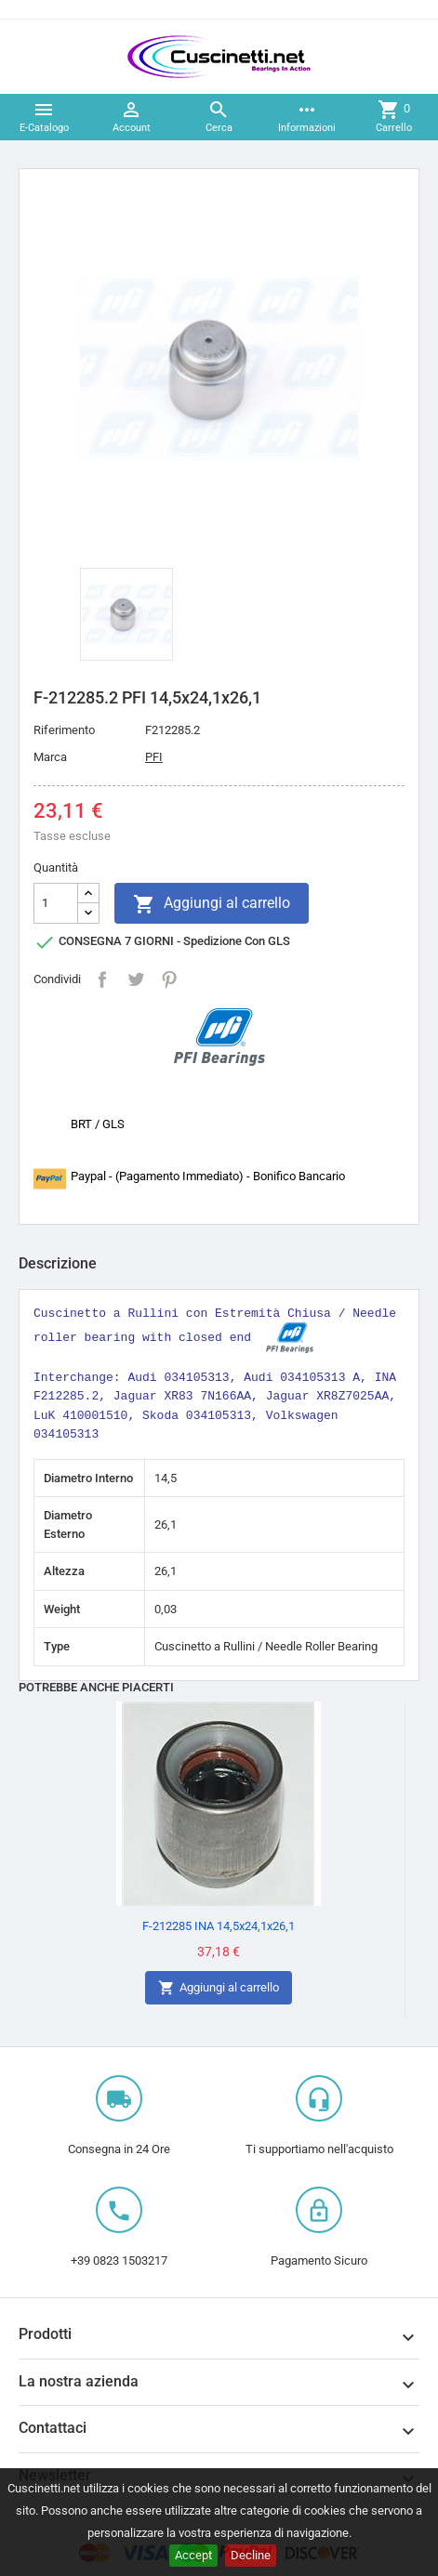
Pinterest (169, 979)
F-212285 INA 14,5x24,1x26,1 (218, 1926)
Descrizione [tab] (58, 1263)
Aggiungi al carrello (211, 904)
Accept (193, 2555)
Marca (50, 757)
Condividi (102, 979)
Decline (251, 2555)
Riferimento (64, 730)
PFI (154, 757)
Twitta (136, 979)
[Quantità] (55, 903)
